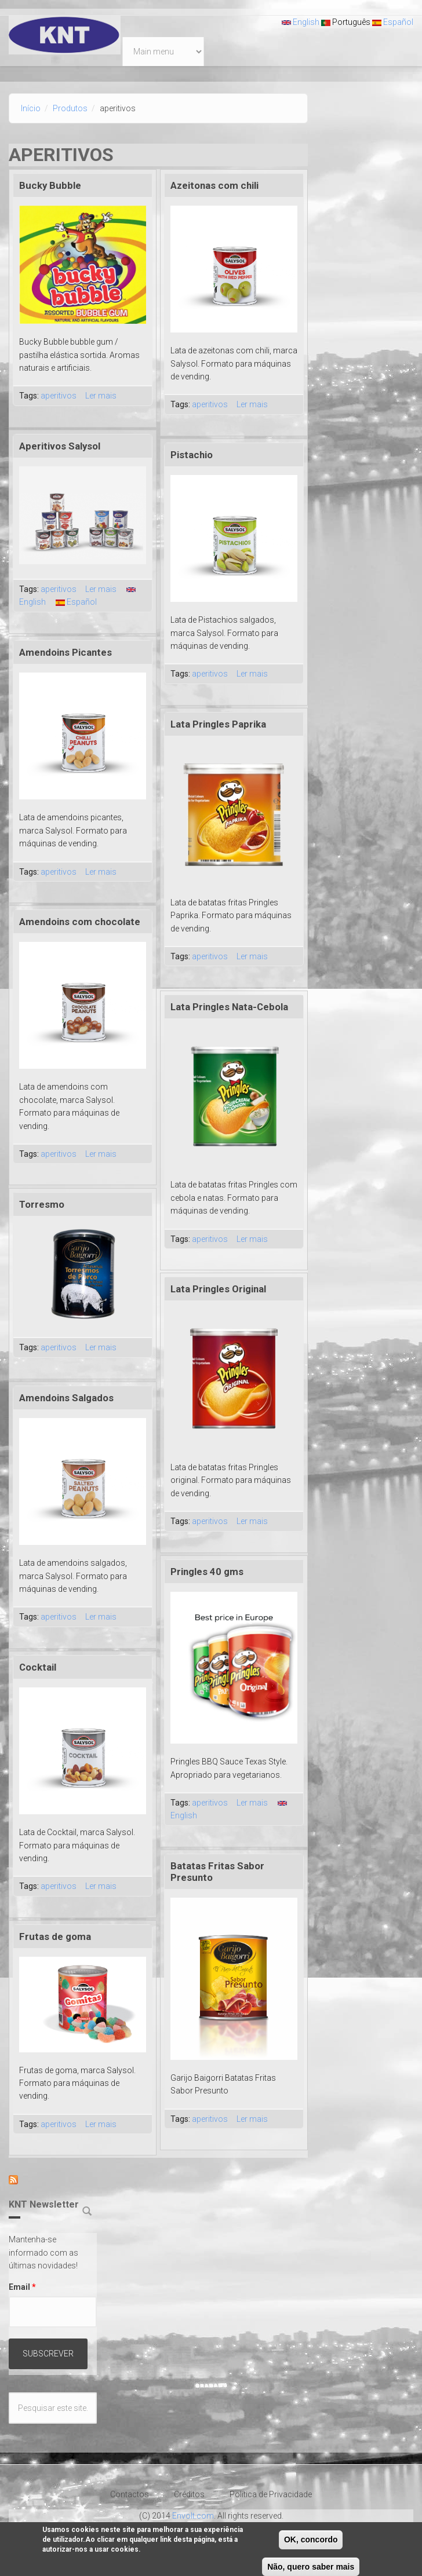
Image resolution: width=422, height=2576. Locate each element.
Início (31, 108)
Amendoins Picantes (65, 652)
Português (345, 22)
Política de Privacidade (271, 2494)
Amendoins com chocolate (79, 921)
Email (22, 2287)
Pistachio (191, 455)
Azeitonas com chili (214, 185)
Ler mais (101, 395)
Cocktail (37, 1667)
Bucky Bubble (50, 185)
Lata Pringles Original (218, 1289)
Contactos (129, 2494)
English (300, 22)
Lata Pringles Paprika (218, 724)
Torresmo (41, 1204)
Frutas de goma (55, 1936)
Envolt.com (193, 2515)
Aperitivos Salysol (59, 446)
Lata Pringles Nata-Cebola (229, 1007)
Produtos (70, 108)
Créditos (189, 2494)
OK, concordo (311, 2543)
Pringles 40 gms (206, 1571)
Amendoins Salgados (66, 1398)
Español (392, 22)
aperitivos (59, 395)
